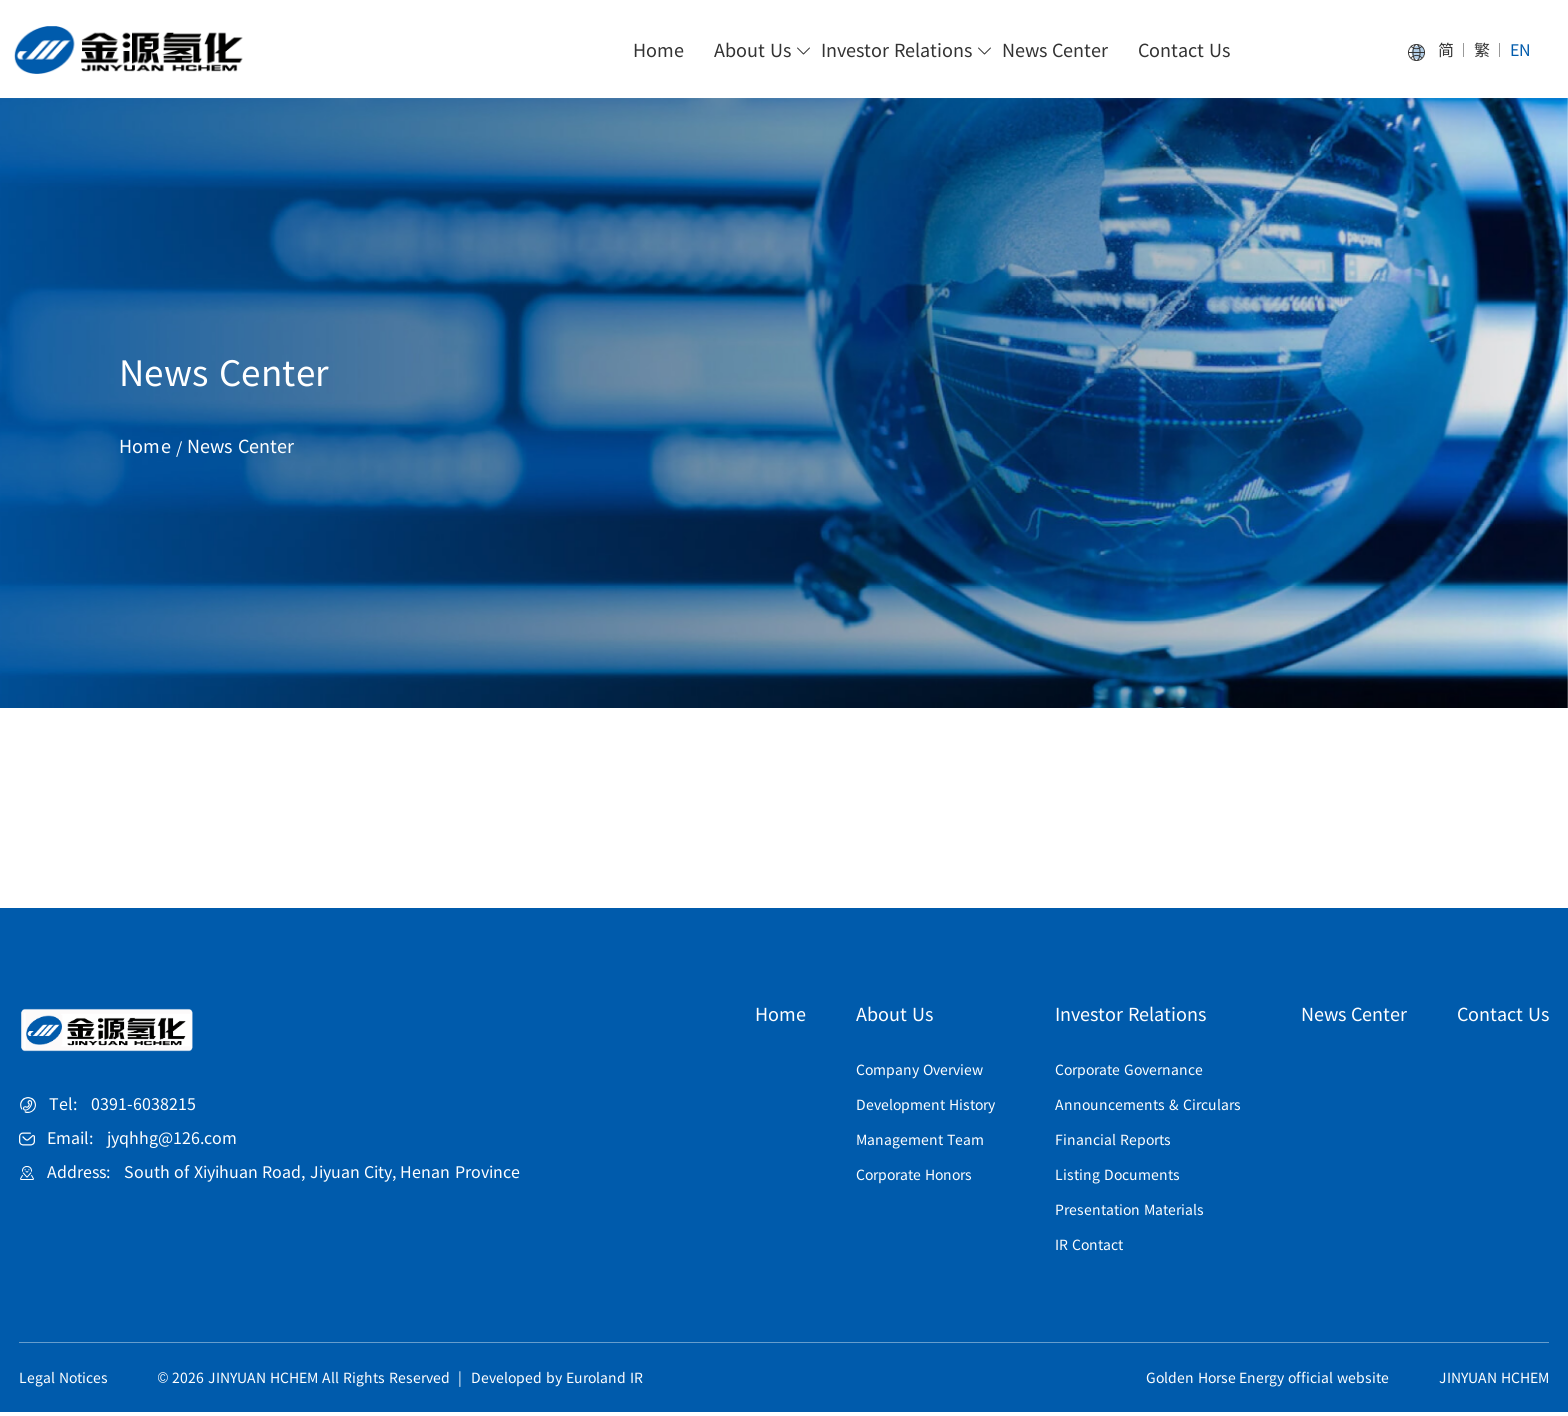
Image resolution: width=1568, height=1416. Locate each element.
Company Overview (919, 1073)
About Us (752, 49)
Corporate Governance (1129, 1073)
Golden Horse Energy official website (1268, 1381)
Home (658, 49)
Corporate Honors (914, 1178)
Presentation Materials (1129, 1213)
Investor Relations (896, 49)
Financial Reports (1113, 1143)
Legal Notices (63, 1381)
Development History (925, 1108)
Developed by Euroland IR (557, 1381)
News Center (1055, 49)
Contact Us (1184, 49)
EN (1520, 50)
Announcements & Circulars (1148, 1108)
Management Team (920, 1143)
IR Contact (1089, 1248)
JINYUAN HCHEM (1494, 1381)
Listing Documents (1117, 1178)
